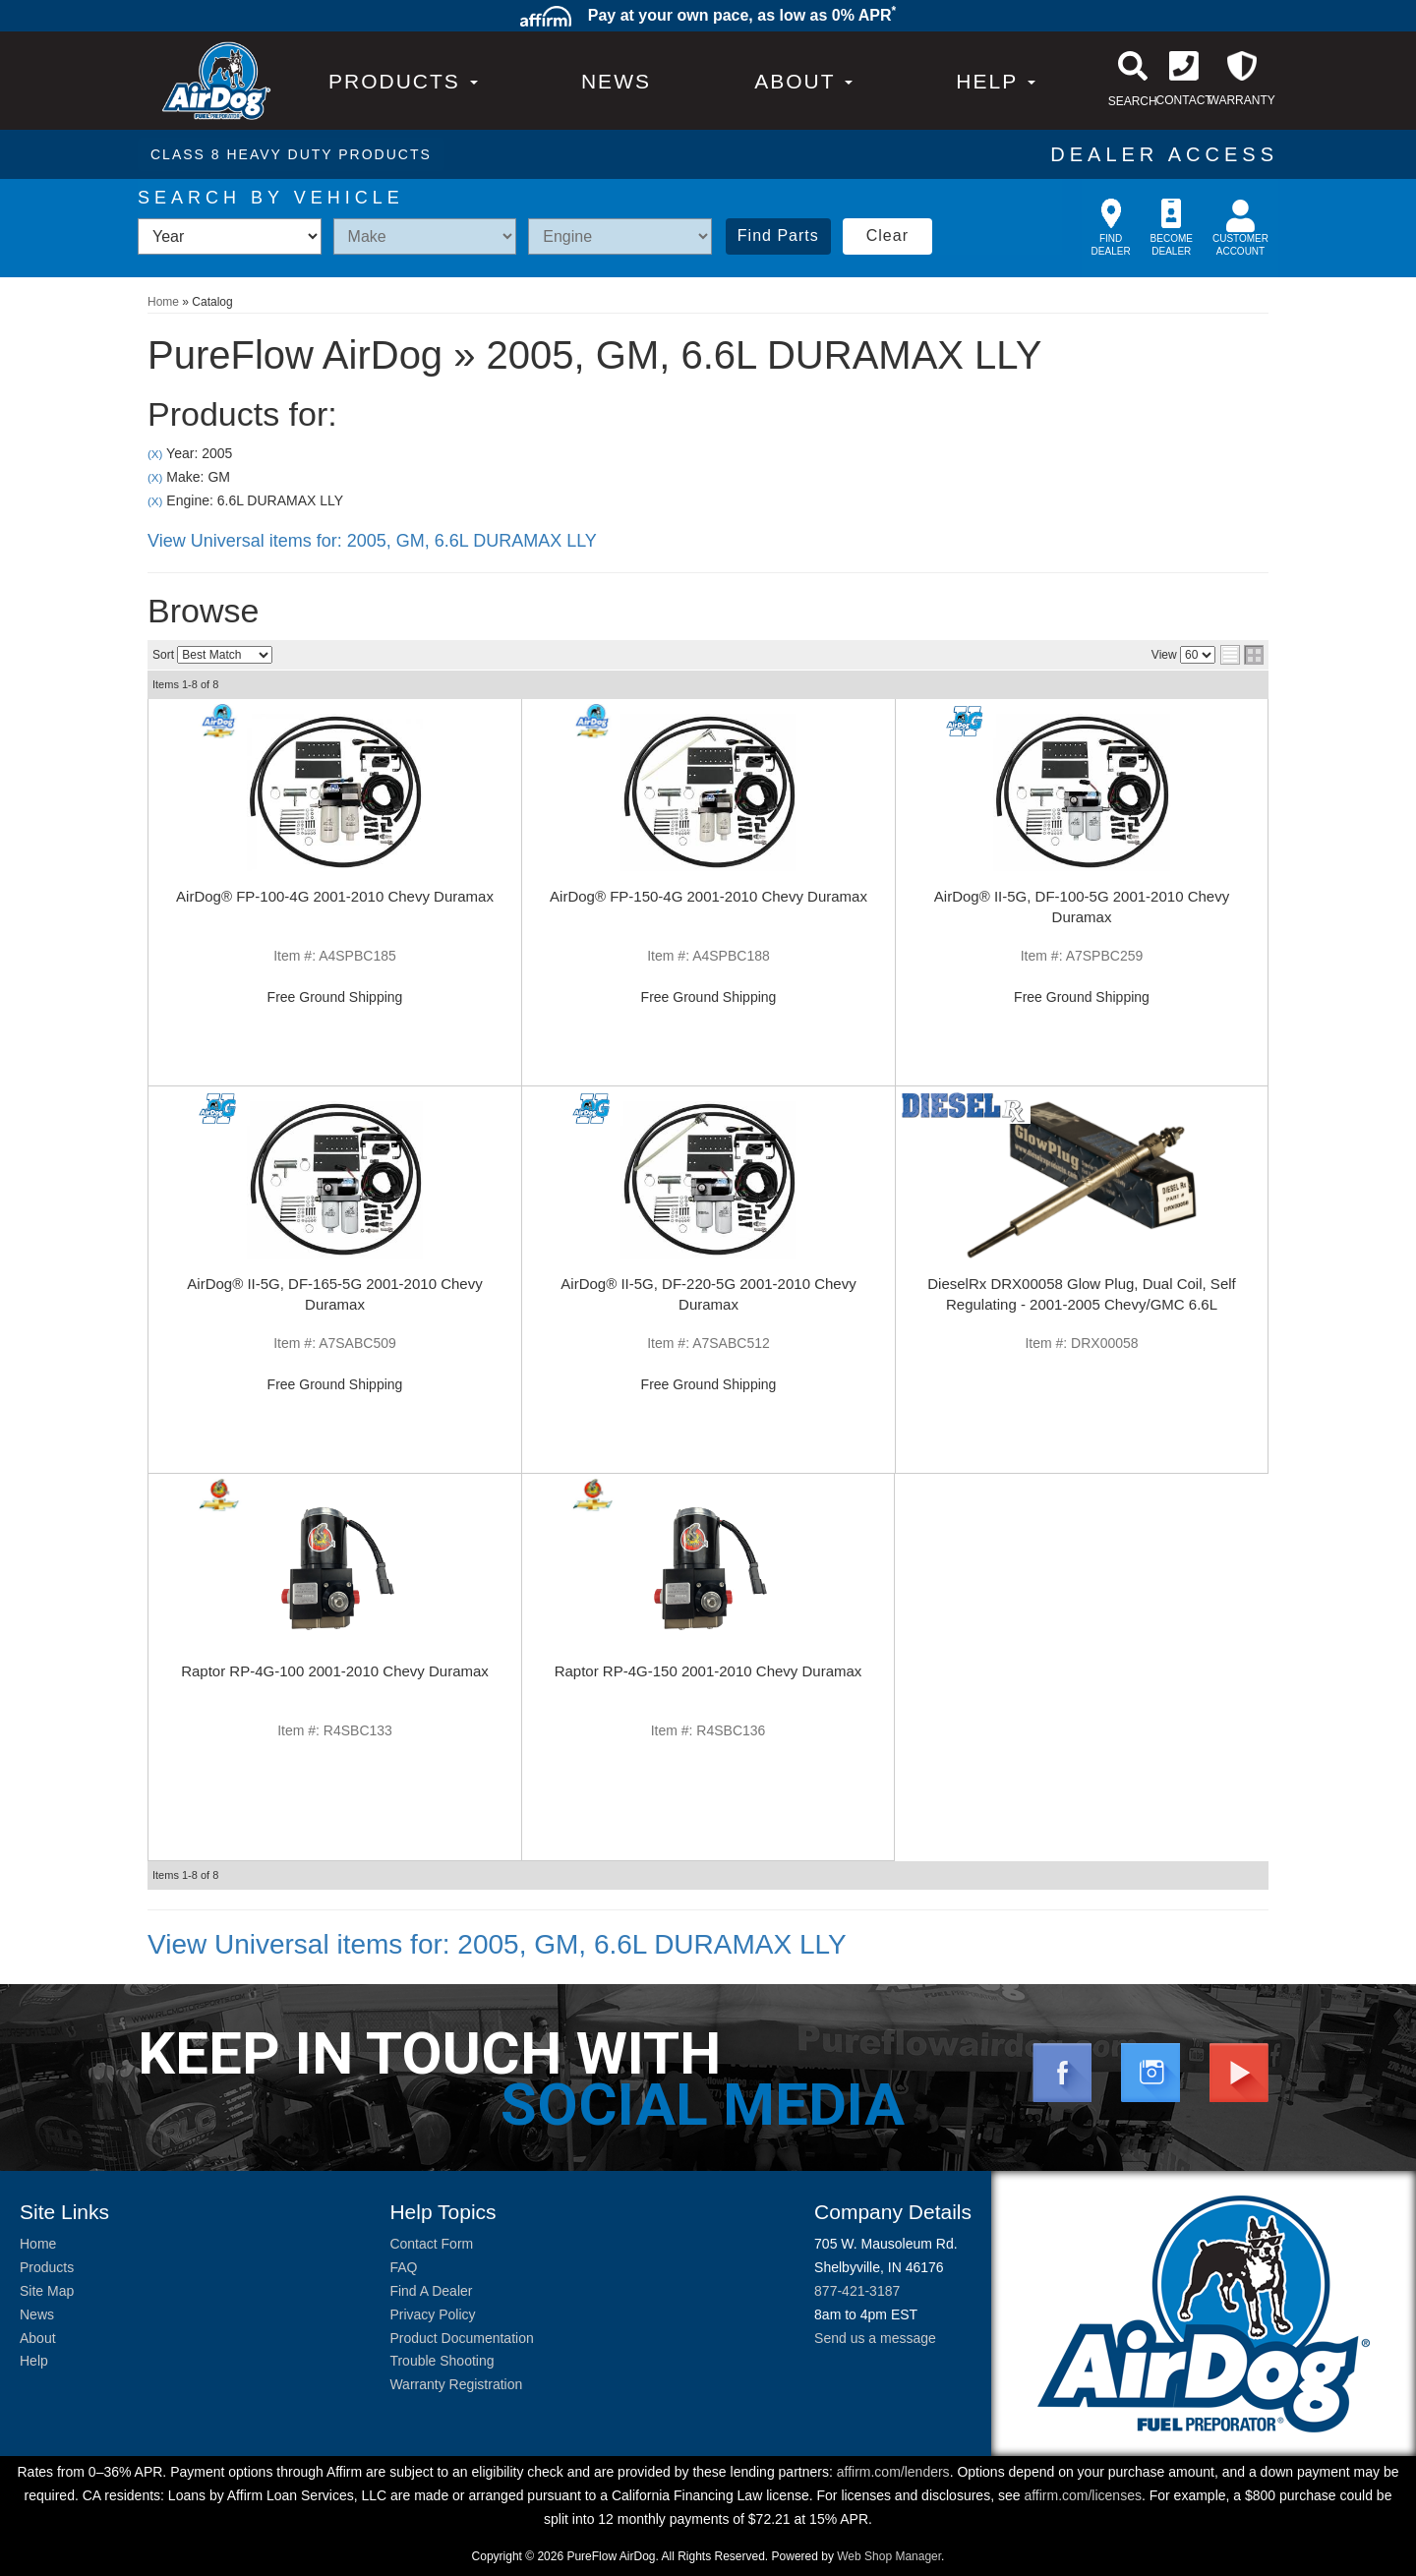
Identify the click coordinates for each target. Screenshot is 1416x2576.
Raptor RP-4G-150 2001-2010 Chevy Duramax (708, 1671)
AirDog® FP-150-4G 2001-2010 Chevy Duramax (708, 896)
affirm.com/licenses (1083, 2495)
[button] (803, 81)
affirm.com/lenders (893, 2472)
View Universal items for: (372, 541)
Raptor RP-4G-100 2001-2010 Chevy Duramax (335, 1671)
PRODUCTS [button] (403, 81)
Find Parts (778, 235)
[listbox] (230, 236)
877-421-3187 (857, 2291)
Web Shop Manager (889, 2556)
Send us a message (875, 2338)
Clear (887, 235)
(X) (155, 453)
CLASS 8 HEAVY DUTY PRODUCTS (291, 154)
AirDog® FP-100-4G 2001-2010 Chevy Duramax (335, 896)
